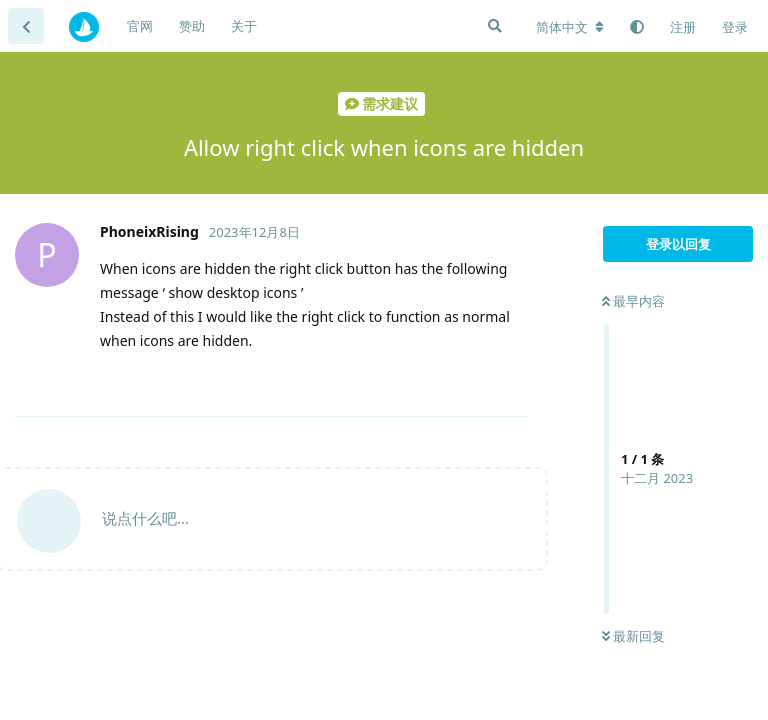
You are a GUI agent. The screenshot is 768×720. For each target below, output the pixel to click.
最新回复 (633, 636)
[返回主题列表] (26, 26)
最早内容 (633, 301)
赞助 (192, 26)
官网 (140, 26)
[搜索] (495, 26)
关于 (244, 26)
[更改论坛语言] (570, 27)
